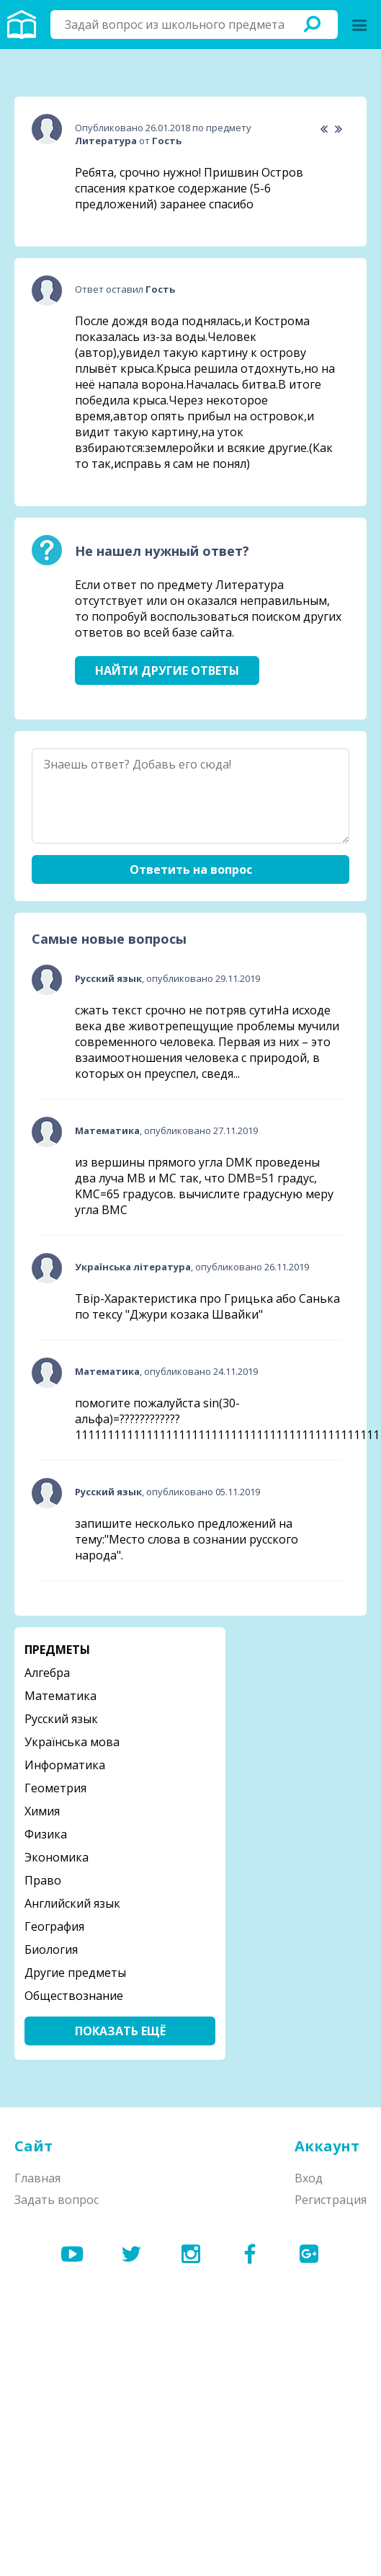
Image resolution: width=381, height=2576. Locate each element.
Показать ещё (120, 2031)
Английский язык (72, 1903)
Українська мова (72, 1742)
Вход (309, 2178)
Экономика (56, 1857)
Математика (60, 1696)
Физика (45, 1834)
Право (42, 1880)
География (54, 1926)
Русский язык (61, 1719)
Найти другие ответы (167, 670)
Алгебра (47, 1673)
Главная (37, 2178)
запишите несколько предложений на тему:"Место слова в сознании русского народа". (186, 1539)
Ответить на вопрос (191, 869)
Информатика (64, 1765)
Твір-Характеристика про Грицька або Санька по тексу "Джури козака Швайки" (207, 1306)
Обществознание (73, 1996)
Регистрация (331, 2200)
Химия (42, 1811)
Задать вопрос (56, 2200)
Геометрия (55, 1788)
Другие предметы (75, 1972)
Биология (51, 1949)
